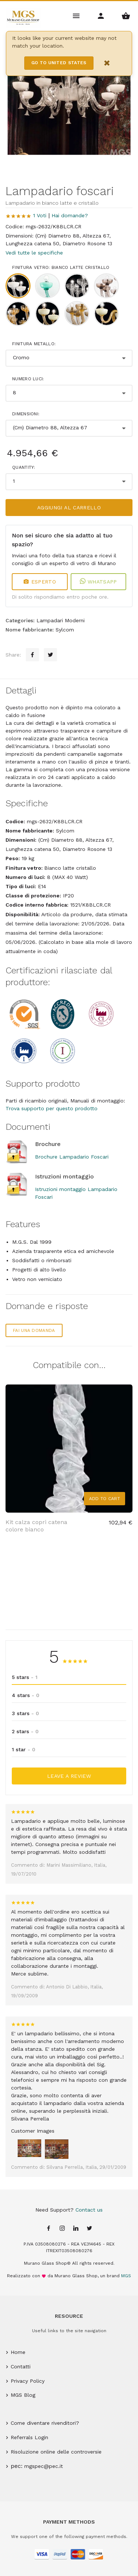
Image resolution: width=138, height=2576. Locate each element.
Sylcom (65, 630)
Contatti (21, 2366)
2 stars (25, 1731)
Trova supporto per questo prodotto (52, 1108)
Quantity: (23, 467)
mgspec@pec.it (43, 2466)
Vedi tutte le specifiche (34, 253)
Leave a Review (69, 1776)
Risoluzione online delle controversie (56, 2452)
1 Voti (39, 215)
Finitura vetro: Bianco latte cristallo (60, 267)
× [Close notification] (107, 63)
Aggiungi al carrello (69, 507)
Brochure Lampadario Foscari (72, 1157)
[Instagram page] (62, 2228)
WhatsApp (98, 582)
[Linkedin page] (75, 2228)
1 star (23, 1749)
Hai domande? (70, 215)
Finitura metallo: (34, 343)
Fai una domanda (34, 1330)
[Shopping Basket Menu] (125, 15)
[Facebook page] (48, 2228)
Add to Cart (104, 1498)
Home (18, 2352)
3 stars (25, 1713)
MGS (126, 2275)
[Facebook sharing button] (32, 654)
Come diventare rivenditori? (45, 2423)
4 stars (25, 1695)
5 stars (25, 1677)
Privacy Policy (28, 2381)
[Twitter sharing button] (50, 654)
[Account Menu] (101, 15)
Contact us (89, 2210)
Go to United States (58, 62)
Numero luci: (28, 378)
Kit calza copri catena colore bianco (36, 1526)
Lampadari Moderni (60, 620)
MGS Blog (23, 2395)
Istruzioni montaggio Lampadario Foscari (76, 1193)
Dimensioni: (25, 413)
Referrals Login (29, 2437)
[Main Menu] (76, 15)
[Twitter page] (89, 2228)
